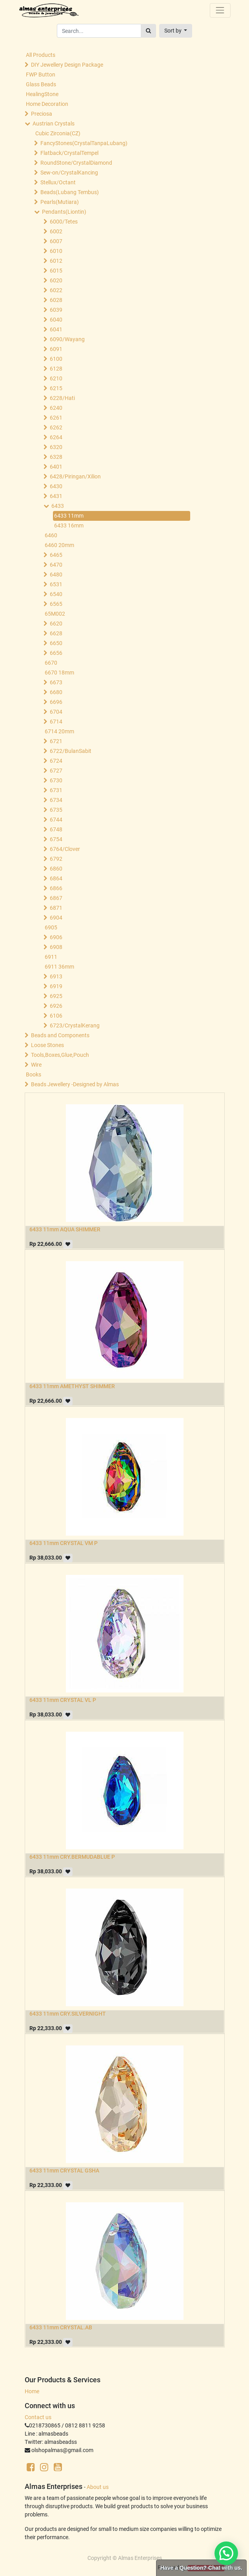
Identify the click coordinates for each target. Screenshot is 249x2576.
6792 (56, 859)
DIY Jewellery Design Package (67, 65)
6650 (56, 643)
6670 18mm (59, 672)
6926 (56, 1006)
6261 (56, 417)
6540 (56, 594)
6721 (56, 741)
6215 (56, 388)
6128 (56, 368)
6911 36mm (59, 967)
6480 (56, 574)
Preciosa (41, 114)
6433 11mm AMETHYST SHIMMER (72, 1386)
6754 (56, 839)
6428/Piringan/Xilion (75, 476)
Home (32, 2391)
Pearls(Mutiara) (59, 202)
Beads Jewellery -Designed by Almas (75, 1084)
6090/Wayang (67, 339)
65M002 (55, 614)
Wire (36, 1065)
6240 (56, 408)
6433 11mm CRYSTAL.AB (60, 2327)
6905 (51, 927)
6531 (56, 584)
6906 (56, 937)
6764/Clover (65, 849)
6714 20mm (59, 731)
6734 (56, 800)
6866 (56, 888)
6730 (56, 780)
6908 (56, 947)
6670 (51, 663)
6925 (56, 996)
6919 (56, 986)
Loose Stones (47, 1045)
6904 (56, 917)
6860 (56, 868)
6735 (56, 810)
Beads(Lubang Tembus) (69, 192)
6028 (56, 300)
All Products (40, 55)
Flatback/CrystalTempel (69, 153)
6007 (56, 241)
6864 (56, 878)
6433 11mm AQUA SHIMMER (64, 1229)
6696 (56, 702)
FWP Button (40, 74)
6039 (56, 310)
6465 (56, 555)
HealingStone (42, 94)
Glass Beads (41, 84)
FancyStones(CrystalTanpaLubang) (83, 143)
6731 (56, 790)
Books (33, 1074)
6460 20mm (59, 545)
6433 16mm (69, 525)
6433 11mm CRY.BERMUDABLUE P (72, 1857)
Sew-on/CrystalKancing (69, 172)
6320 (56, 447)
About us (98, 2487)
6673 (56, 682)
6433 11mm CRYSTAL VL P (62, 1700)
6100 (56, 359)
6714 (56, 721)
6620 (56, 623)
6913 (56, 976)
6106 (56, 1016)
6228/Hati (62, 398)
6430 (56, 486)
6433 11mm (69, 516)
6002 (56, 231)
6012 (56, 261)
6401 (56, 467)
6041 (56, 329)
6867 (56, 898)
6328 (56, 457)
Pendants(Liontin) (64, 212)
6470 (56, 565)
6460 (51, 535)
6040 (56, 319)
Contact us (38, 2417)
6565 (56, 604)
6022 (56, 290)
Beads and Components (60, 1035)
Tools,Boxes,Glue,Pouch (60, 1055)
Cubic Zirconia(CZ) (57, 133)
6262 (56, 427)
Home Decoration (47, 104)
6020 (56, 280)
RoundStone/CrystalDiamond (76, 163)
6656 (56, 653)
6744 (56, 819)
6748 (56, 829)
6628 (56, 633)
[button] (176, 31)
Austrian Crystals (54, 123)
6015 (56, 270)
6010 (56, 251)
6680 (56, 692)
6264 (56, 437)
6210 (56, 378)
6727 (56, 770)
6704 (56, 712)
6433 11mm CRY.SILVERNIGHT (67, 2014)
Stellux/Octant (58, 182)
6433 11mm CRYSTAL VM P (63, 1543)
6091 (56, 349)
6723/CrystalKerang (75, 1025)
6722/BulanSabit (70, 751)
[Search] (148, 31)
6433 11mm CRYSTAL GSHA (64, 2170)
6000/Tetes (64, 221)
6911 (51, 957)
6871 (56, 908)
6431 (56, 496)
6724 (56, 761)
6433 (57, 506)
